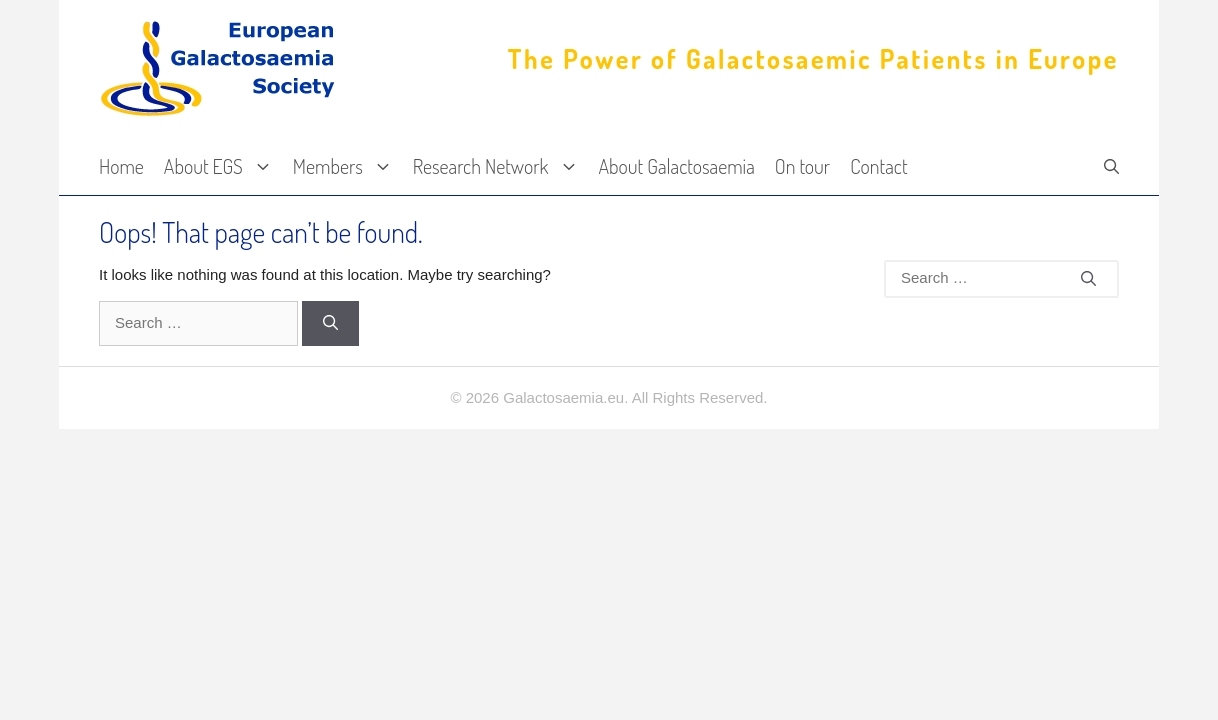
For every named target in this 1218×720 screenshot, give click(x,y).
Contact (878, 166)
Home (121, 166)
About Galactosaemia (677, 166)
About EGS (223, 166)
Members (348, 166)
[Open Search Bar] (1111, 166)
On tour (802, 166)
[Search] (330, 323)
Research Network (501, 166)
